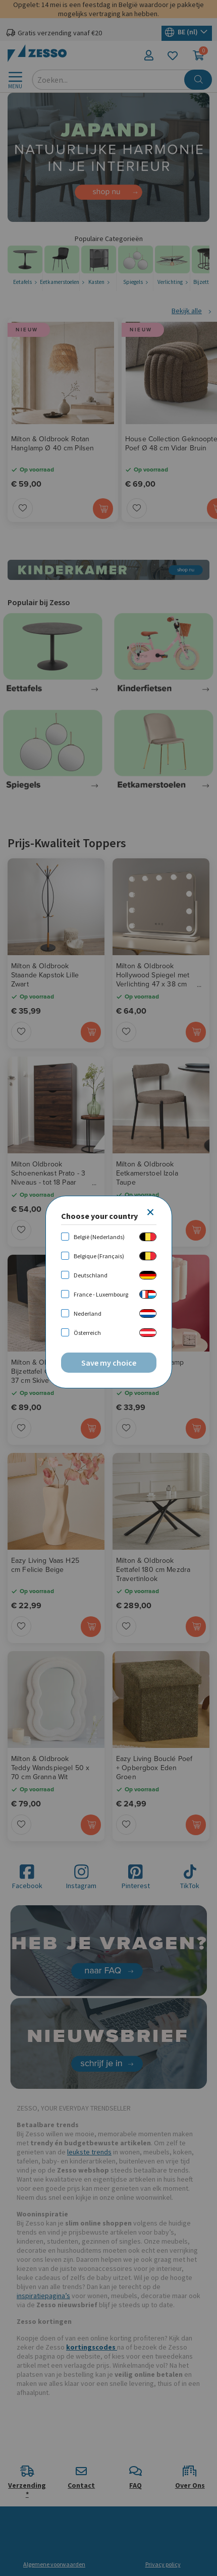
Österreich (87, 1332)
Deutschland (90, 1275)
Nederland (87, 1313)
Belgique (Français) (99, 1256)
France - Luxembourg (101, 1294)
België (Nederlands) (99, 1237)
